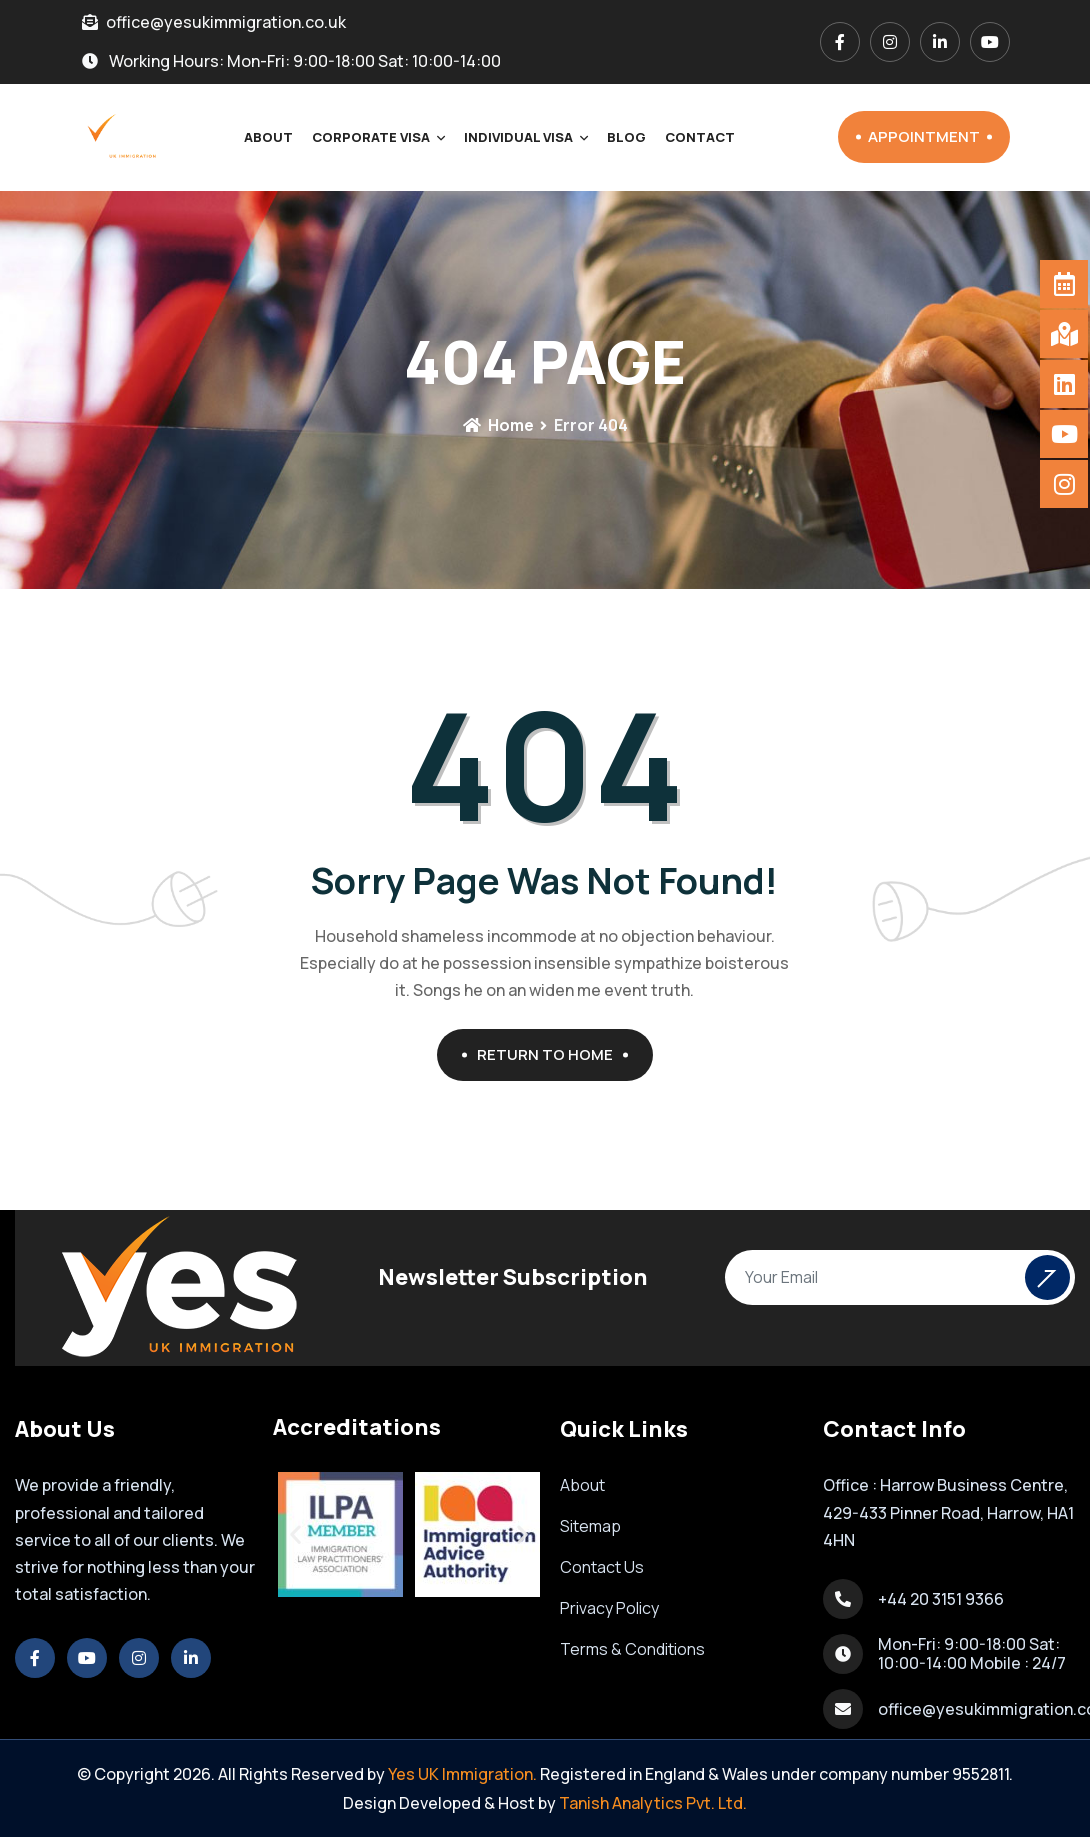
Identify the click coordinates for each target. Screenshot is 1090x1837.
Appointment (930, 136)
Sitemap (590, 1526)
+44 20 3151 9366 (941, 1599)
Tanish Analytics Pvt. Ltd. (653, 1803)
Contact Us (602, 1567)
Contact (700, 137)
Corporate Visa (371, 137)
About (268, 137)
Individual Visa (518, 137)
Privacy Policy (609, 1608)
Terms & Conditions (632, 1649)
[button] (295, 1534)
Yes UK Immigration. (462, 1774)
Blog (626, 137)
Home (498, 425)
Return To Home (552, 1054)
